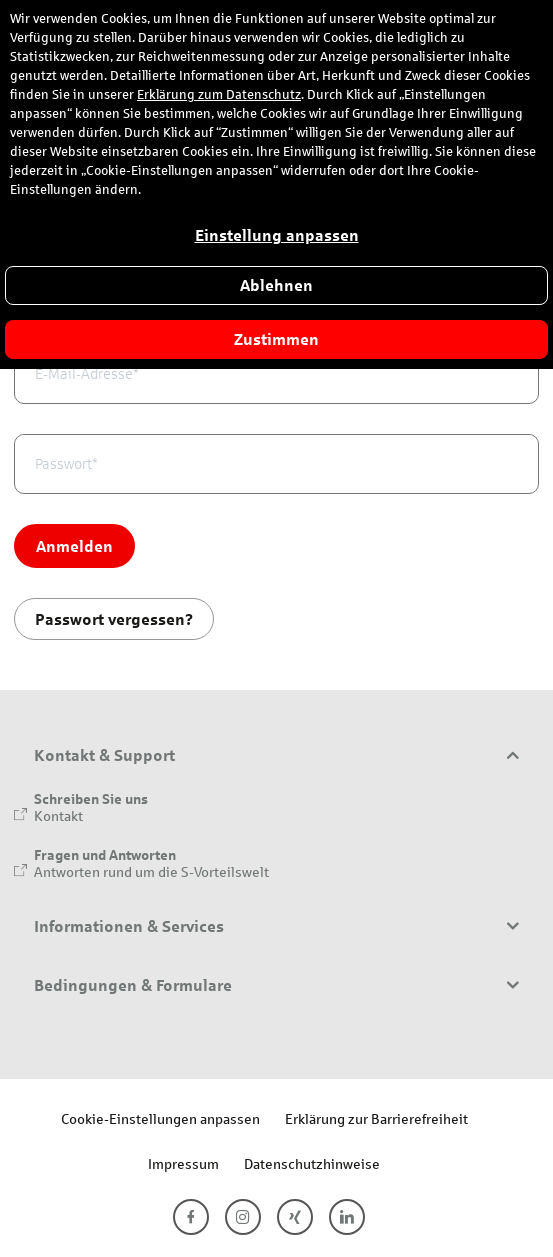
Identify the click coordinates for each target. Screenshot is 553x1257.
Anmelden (74, 545)
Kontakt (58, 815)
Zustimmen (276, 339)
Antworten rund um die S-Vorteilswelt (151, 871)
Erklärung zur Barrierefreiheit (376, 1118)
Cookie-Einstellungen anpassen (160, 1118)
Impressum (183, 1163)
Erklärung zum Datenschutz (219, 95)
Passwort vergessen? (114, 618)
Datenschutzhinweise (312, 1163)
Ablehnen (276, 285)
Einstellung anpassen (277, 235)
